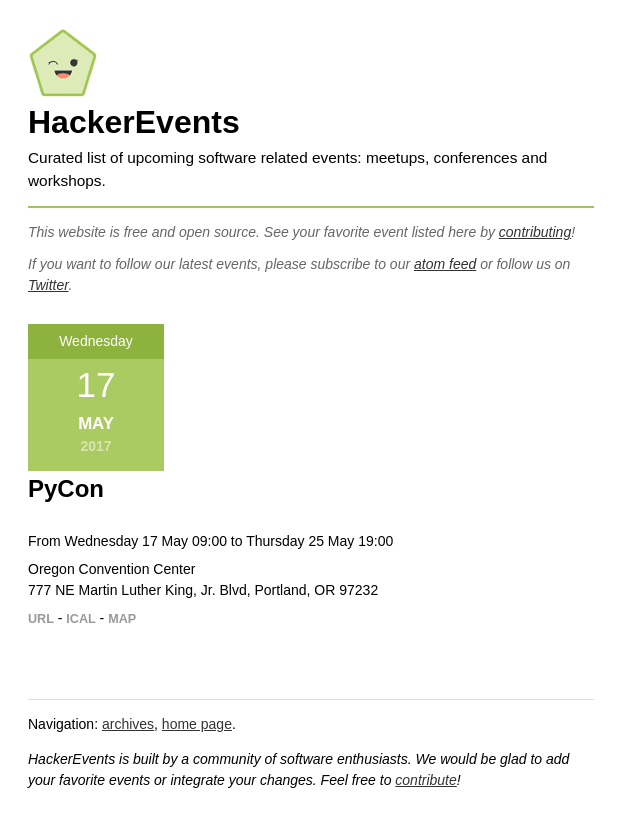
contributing (535, 232)
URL (41, 619)
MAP (122, 619)
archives (128, 724)
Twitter (48, 285)
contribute (425, 780)
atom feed (445, 264)
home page (197, 724)
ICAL (80, 619)
